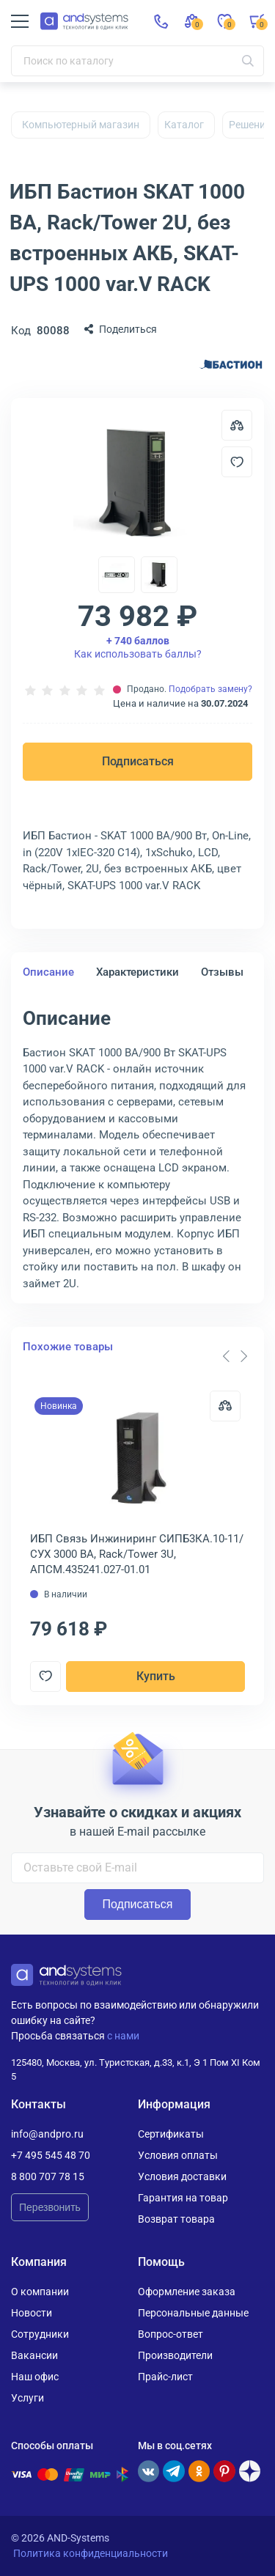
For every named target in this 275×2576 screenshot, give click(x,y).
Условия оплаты (178, 2155)
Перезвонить (50, 2207)
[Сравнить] (225, 1406)
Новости (31, 2313)
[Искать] (248, 61)
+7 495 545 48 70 (50, 2155)
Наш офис (35, 2376)
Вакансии (34, 2355)
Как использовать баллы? (138, 647)
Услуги (27, 2398)
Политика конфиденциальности (90, 2553)
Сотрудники (40, 2334)
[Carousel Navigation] (234, 1356)
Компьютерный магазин (80, 124)
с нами (123, 2036)
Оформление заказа (186, 2291)
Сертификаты (171, 2134)
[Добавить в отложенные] (236, 461)
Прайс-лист (165, 2376)
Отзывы (222, 972)
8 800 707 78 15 (47, 2176)
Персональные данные (193, 2313)
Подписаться (138, 761)
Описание (48, 972)
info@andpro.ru (47, 2134)
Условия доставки (182, 2176)
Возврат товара (176, 2219)
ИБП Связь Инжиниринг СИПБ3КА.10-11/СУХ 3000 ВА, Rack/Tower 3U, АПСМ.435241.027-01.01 (136, 1554)
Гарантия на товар (183, 2198)
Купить (155, 1676)
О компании (40, 2291)
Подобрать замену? (210, 689)
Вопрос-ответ (170, 2334)
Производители (175, 2355)
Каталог (184, 124)
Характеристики (137, 972)
